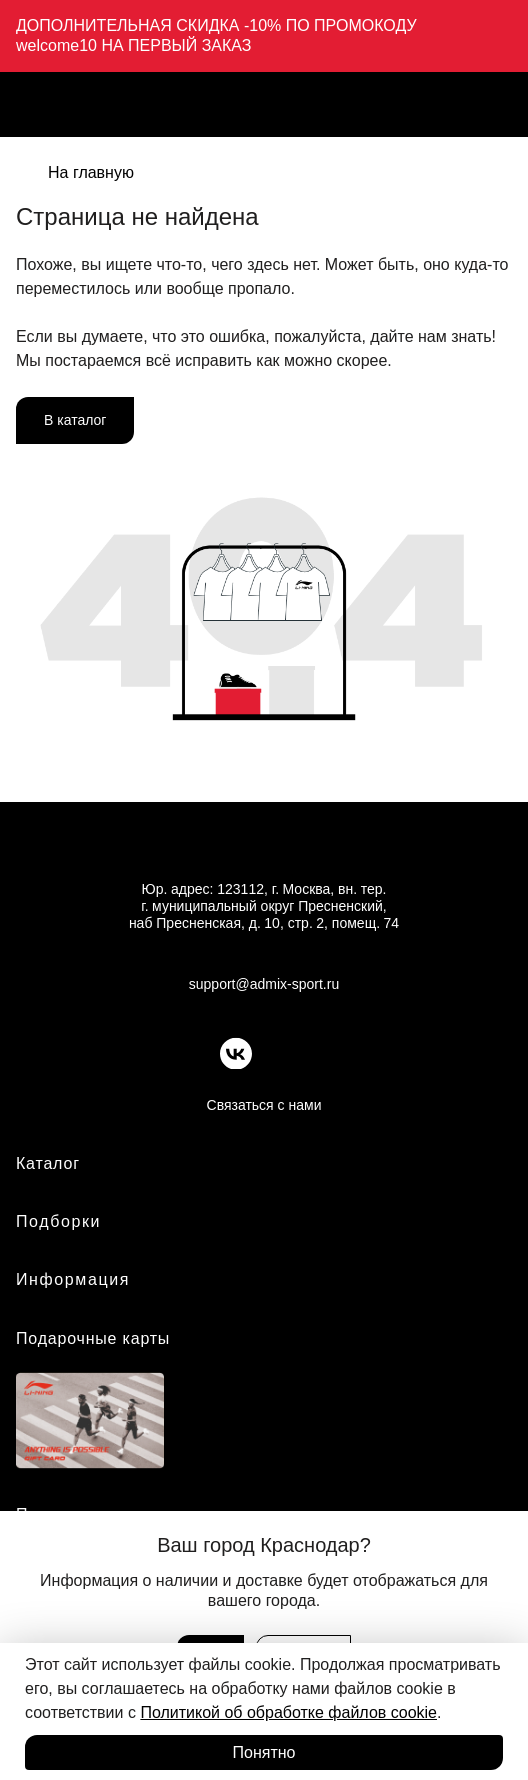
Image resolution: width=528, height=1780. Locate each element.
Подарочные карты (93, 1338)
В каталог (75, 420)
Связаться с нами (264, 1105)
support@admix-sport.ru (264, 984)
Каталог (48, 1163)
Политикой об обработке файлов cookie (288, 1712)
